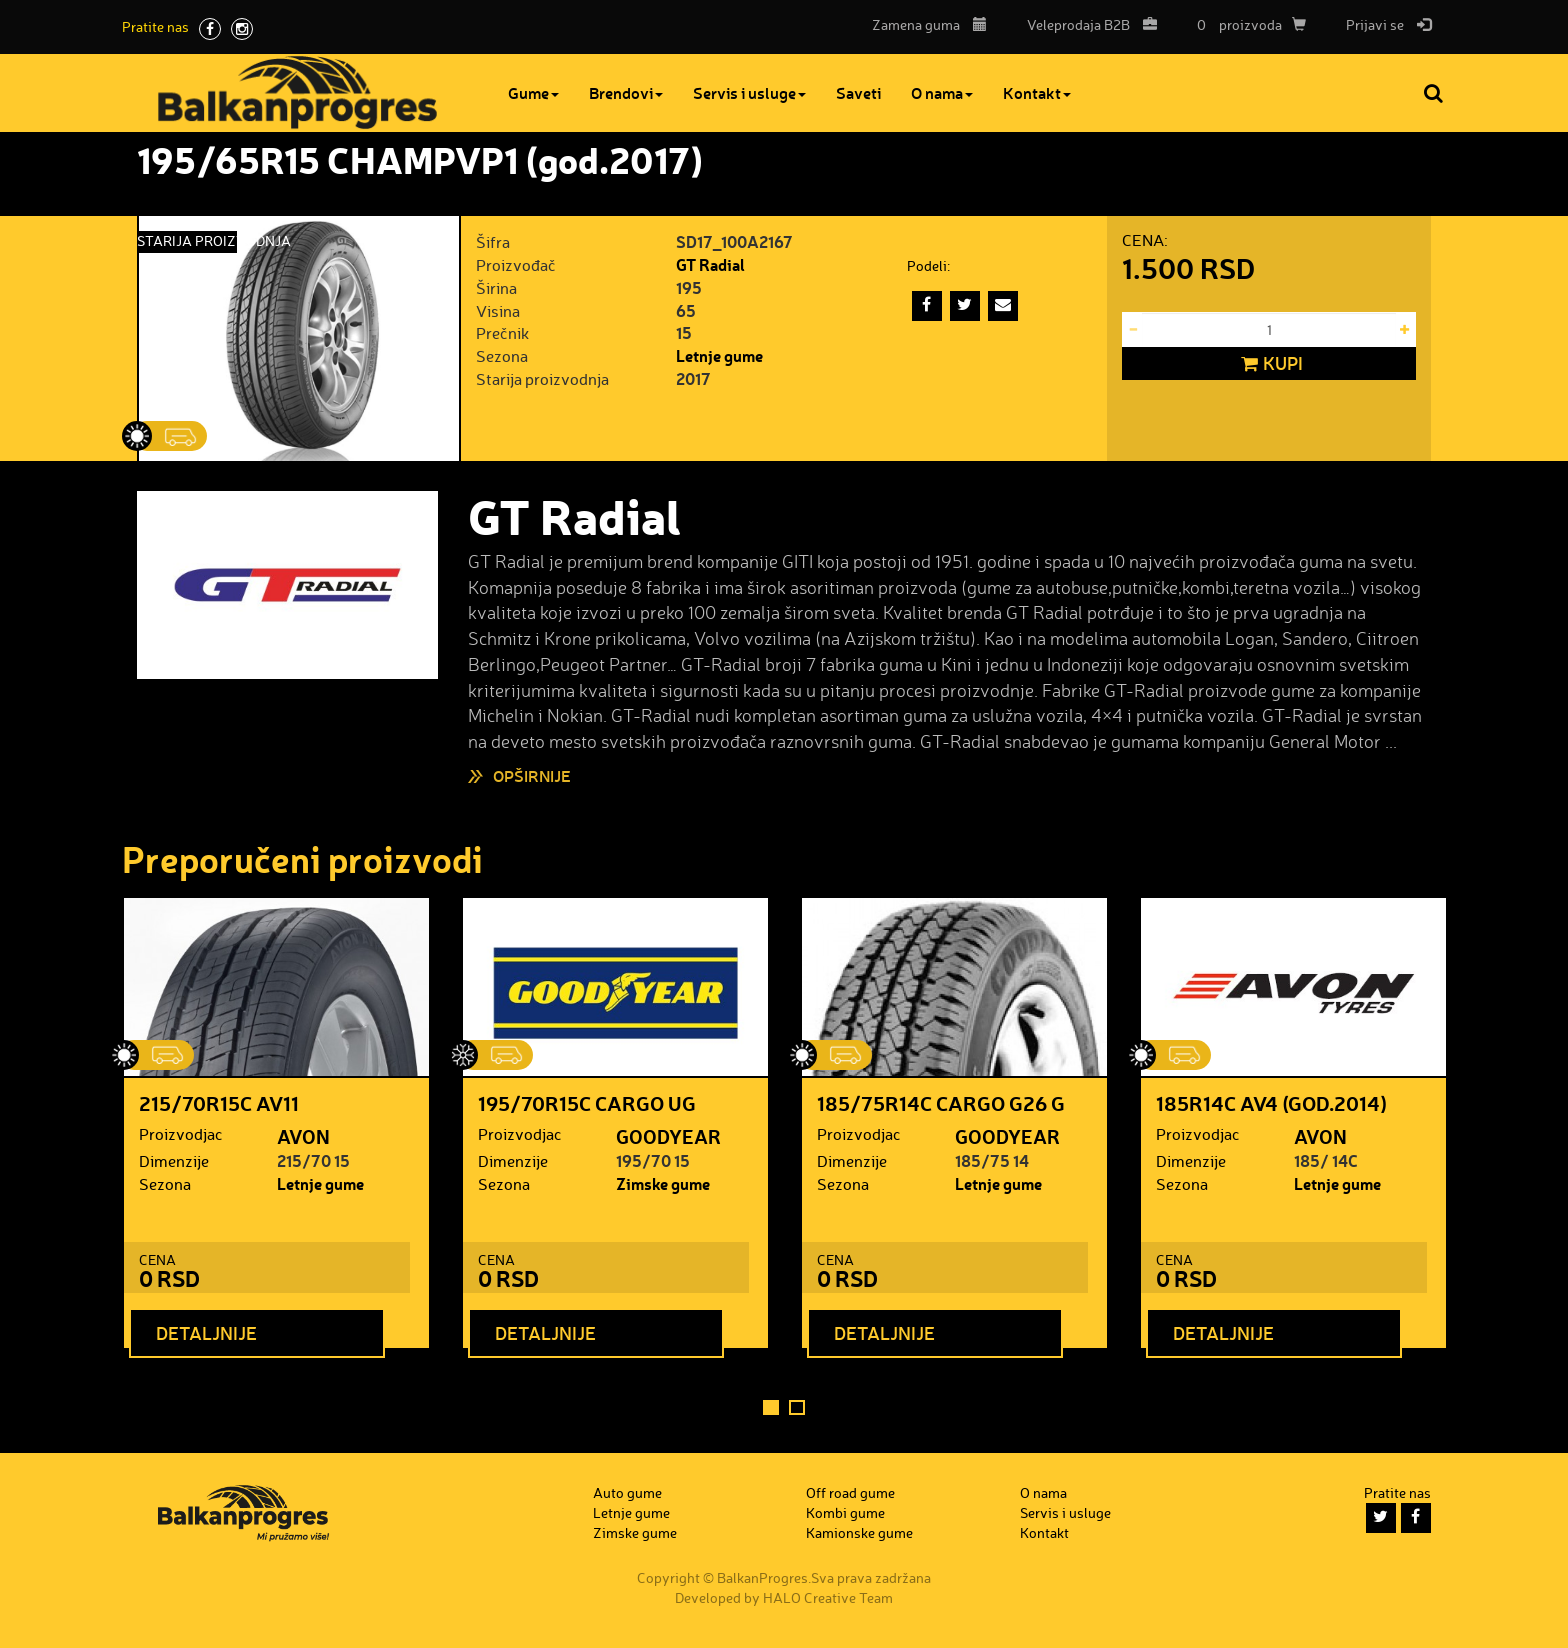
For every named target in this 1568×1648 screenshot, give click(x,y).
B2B (1087, 24)
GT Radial (710, 264)
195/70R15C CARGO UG (587, 1103)
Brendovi (634, 92)
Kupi (1269, 364)
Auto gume (627, 1492)
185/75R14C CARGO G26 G (941, 1103)
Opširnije (532, 775)
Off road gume (850, 1492)
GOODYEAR (668, 1136)
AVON (303, 1136)
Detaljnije (206, 1332)
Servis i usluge (757, 92)
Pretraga (1435, 93)
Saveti (866, 92)
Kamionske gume (859, 1532)
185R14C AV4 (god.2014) (1271, 1103)
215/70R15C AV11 (219, 1103)
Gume (541, 92)
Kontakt (1045, 92)
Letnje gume (719, 355)
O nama (950, 92)
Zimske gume (663, 1183)
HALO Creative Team (828, 1597)
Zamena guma (929, 24)
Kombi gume (845, 1512)
